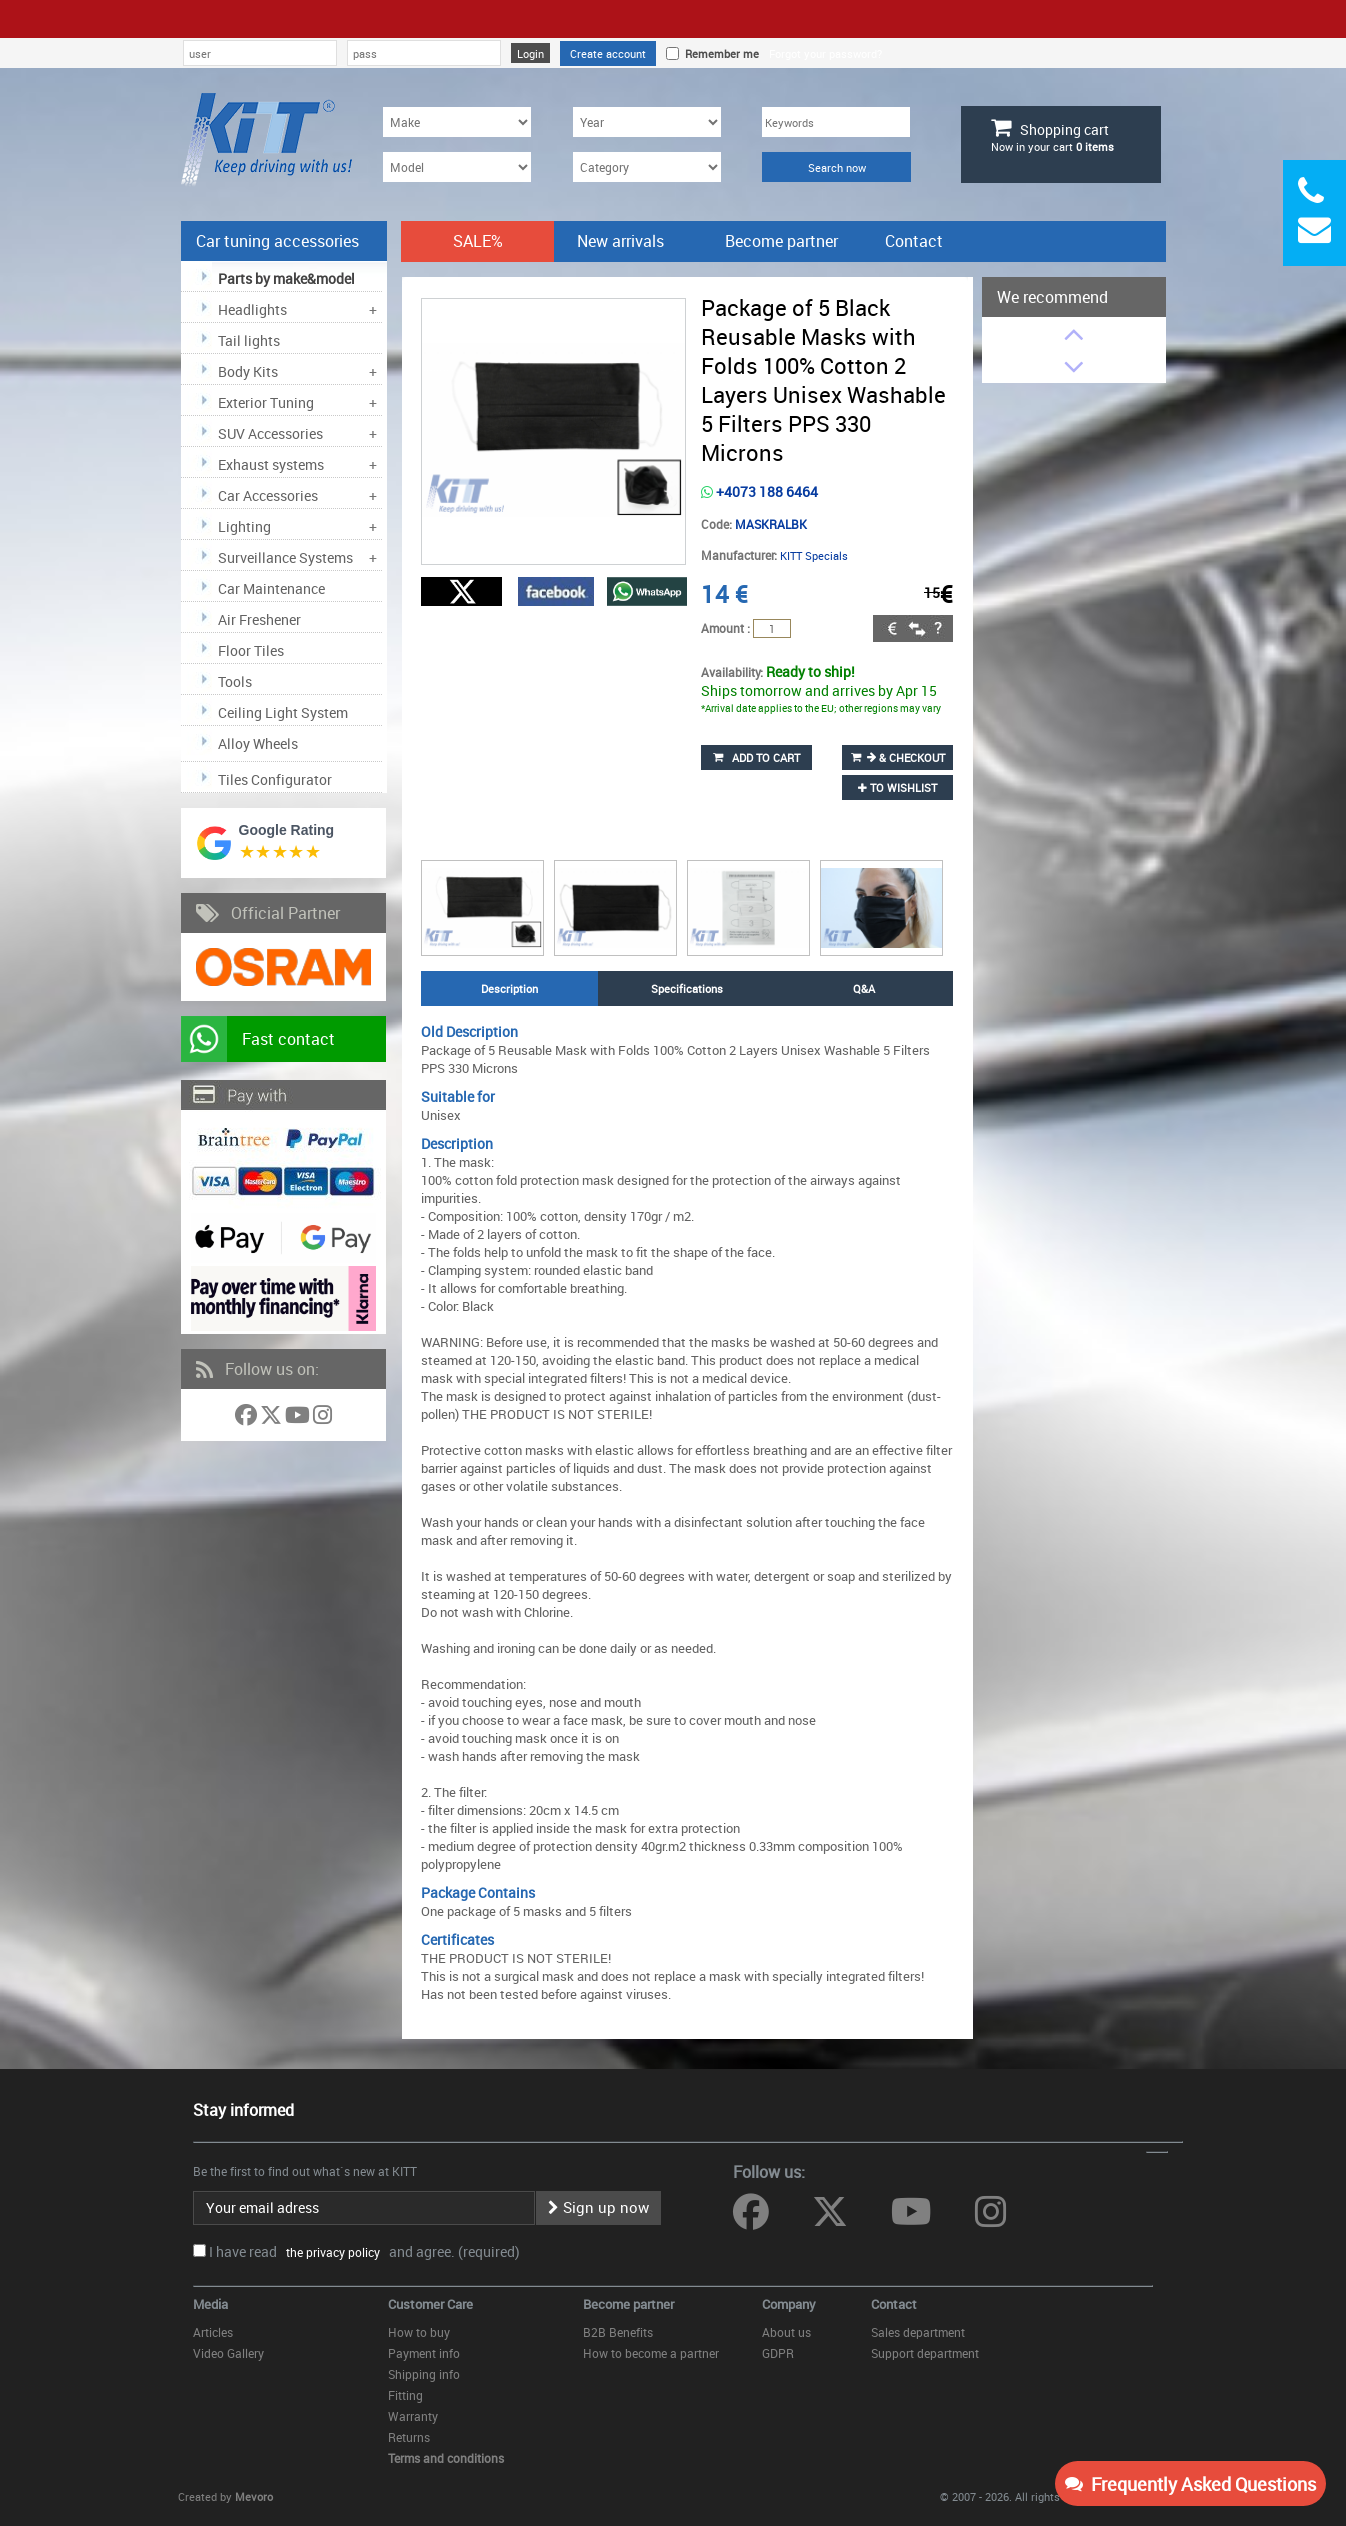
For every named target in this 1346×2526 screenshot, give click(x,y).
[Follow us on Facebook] (247, 1418)
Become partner (781, 241)
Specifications (687, 988)
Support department (925, 2353)
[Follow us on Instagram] (322, 1418)
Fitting (405, 2395)
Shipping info (424, 2374)
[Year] (647, 122)
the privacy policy (330, 2252)
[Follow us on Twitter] (272, 1418)
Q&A (864, 988)
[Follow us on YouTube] (299, 1418)
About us (786, 2332)
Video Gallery (228, 2353)
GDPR (778, 2353)
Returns (409, 2437)
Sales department (918, 2332)
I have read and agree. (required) (364, 2251)
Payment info (424, 2353)
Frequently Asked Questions (1190, 2484)
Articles (213, 2332)
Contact (914, 241)
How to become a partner (651, 2353)
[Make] (457, 122)
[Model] (457, 167)
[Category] (647, 167)
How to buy (419, 2332)
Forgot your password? (825, 53)
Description (509, 988)
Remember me (719, 53)
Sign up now (598, 2207)
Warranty (413, 2416)
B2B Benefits (618, 2332)
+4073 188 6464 (759, 491)
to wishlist (897, 787)
